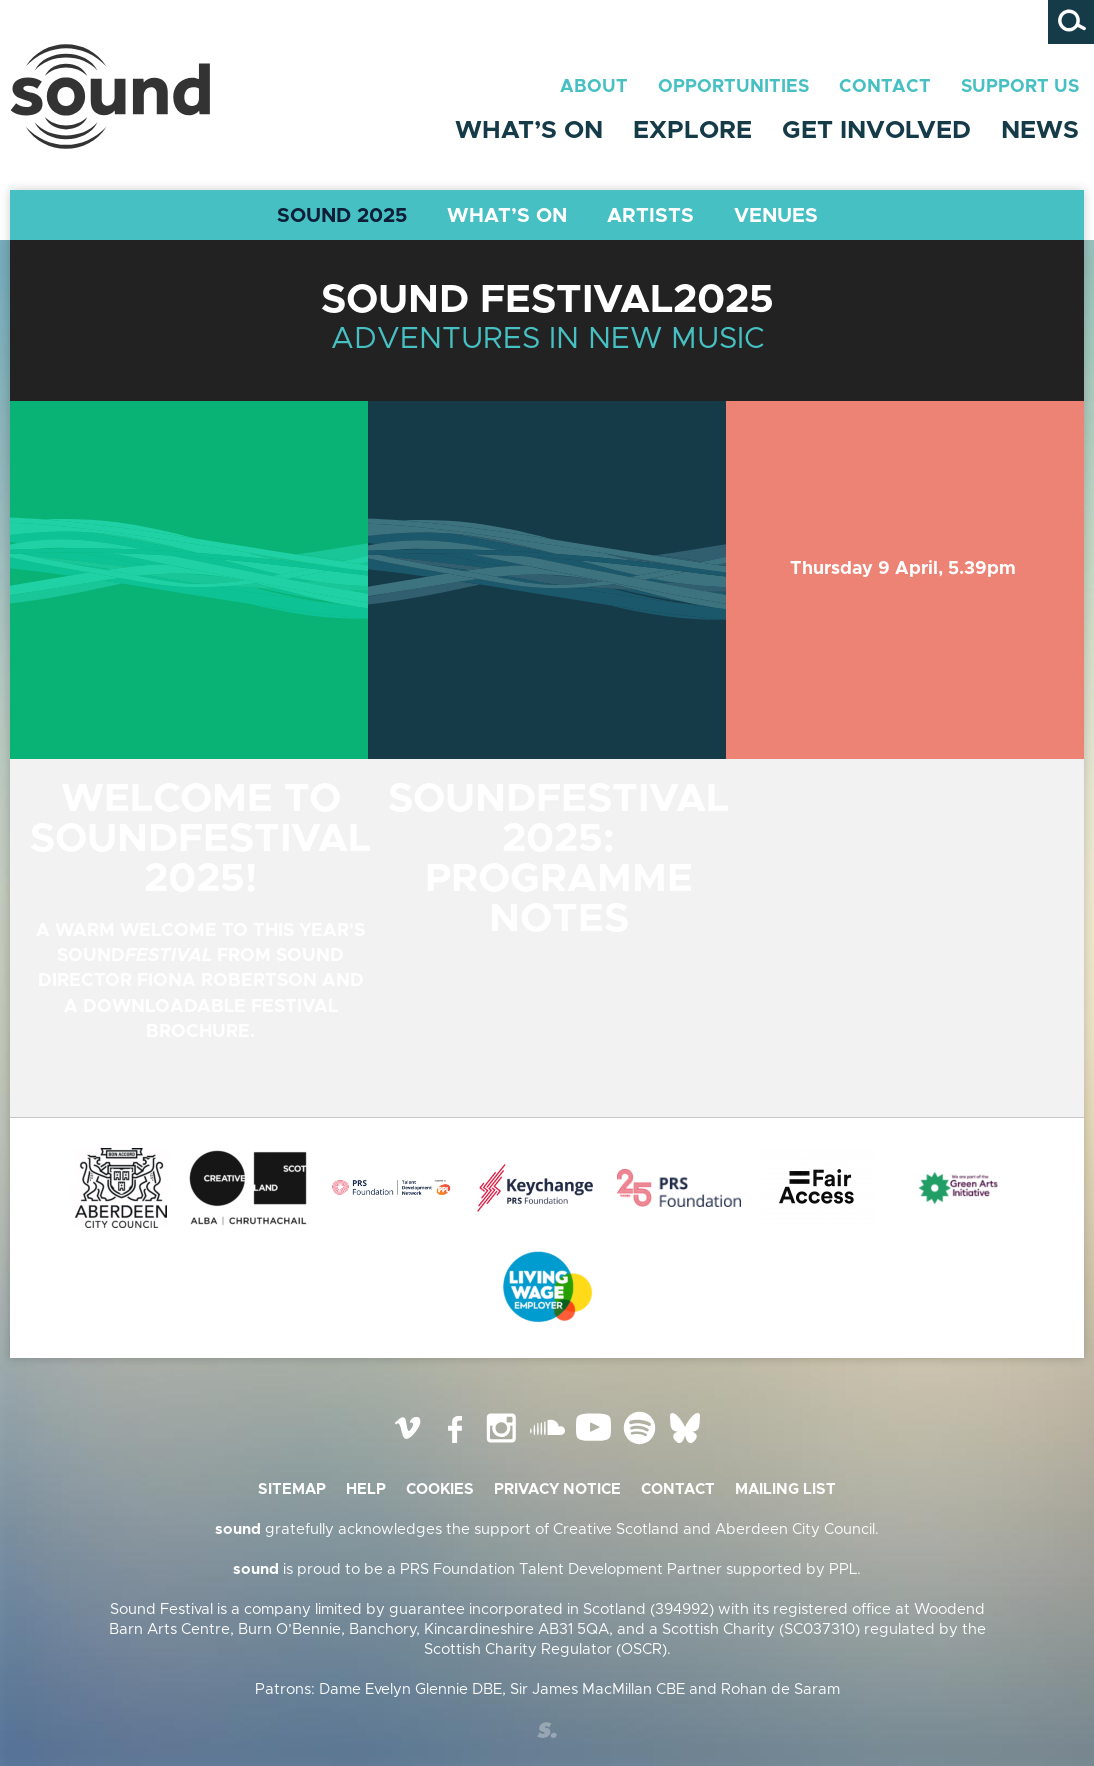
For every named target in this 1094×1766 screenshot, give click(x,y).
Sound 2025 (342, 216)
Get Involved (876, 130)
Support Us (1020, 87)
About (594, 87)
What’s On (529, 130)
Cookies (440, 1489)
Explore (692, 130)
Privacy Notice (557, 1489)
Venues (776, 216)
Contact (885, 87)
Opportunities (733, 87)
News (1040, 130)
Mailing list (785, 1489)
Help (366, 1489)
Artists (650, 216)
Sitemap (292, 1489)
